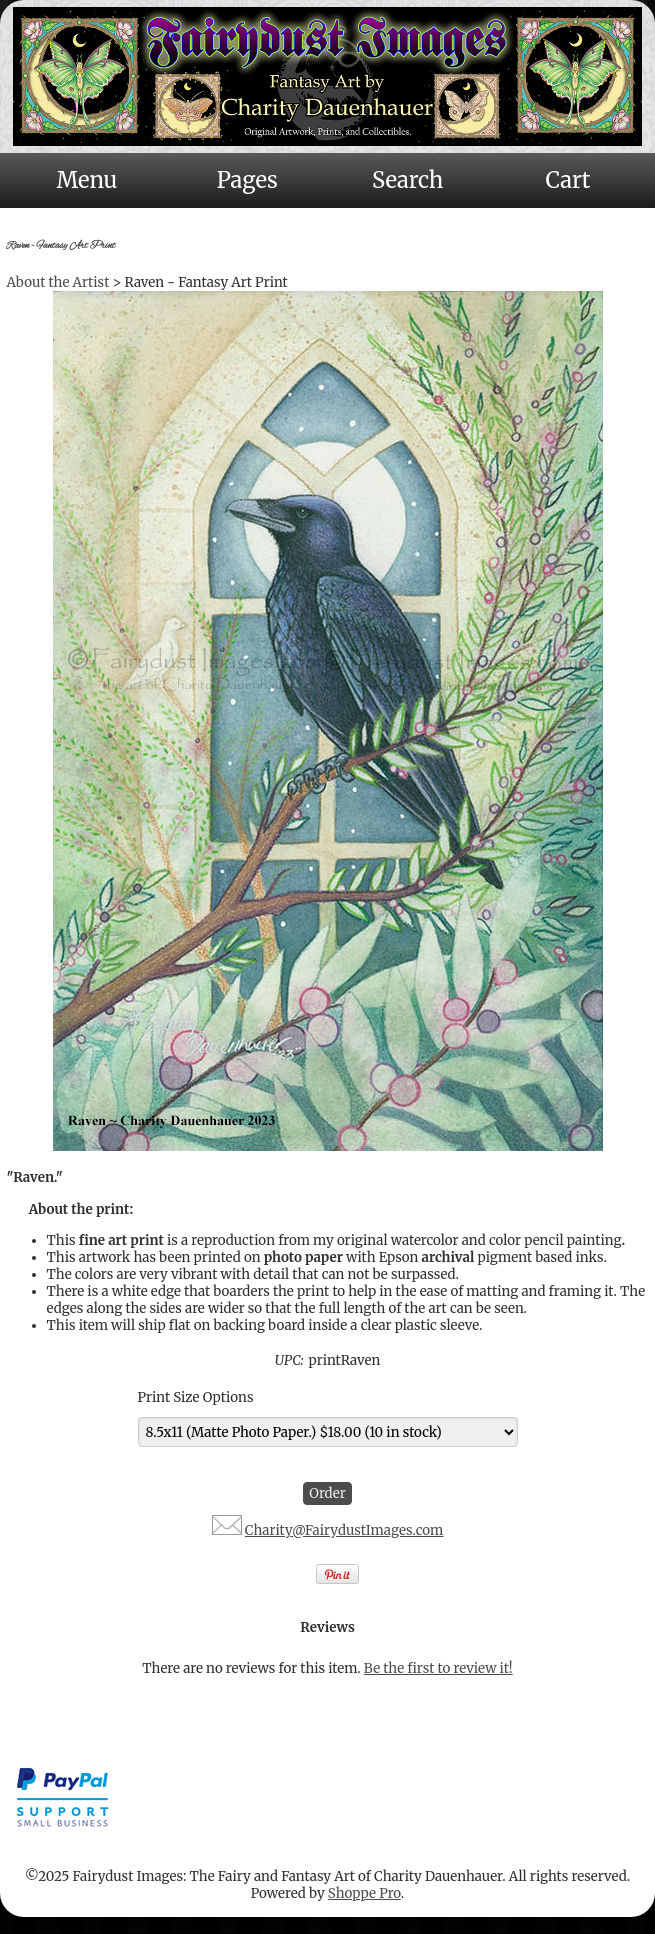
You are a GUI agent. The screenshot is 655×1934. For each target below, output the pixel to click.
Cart (568, 180)
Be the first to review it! (438, 1668)
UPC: (289, 1360)
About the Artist (58, 282)
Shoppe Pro (364, 1893)
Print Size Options (196, 1397)
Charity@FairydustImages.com (344, 1530)
